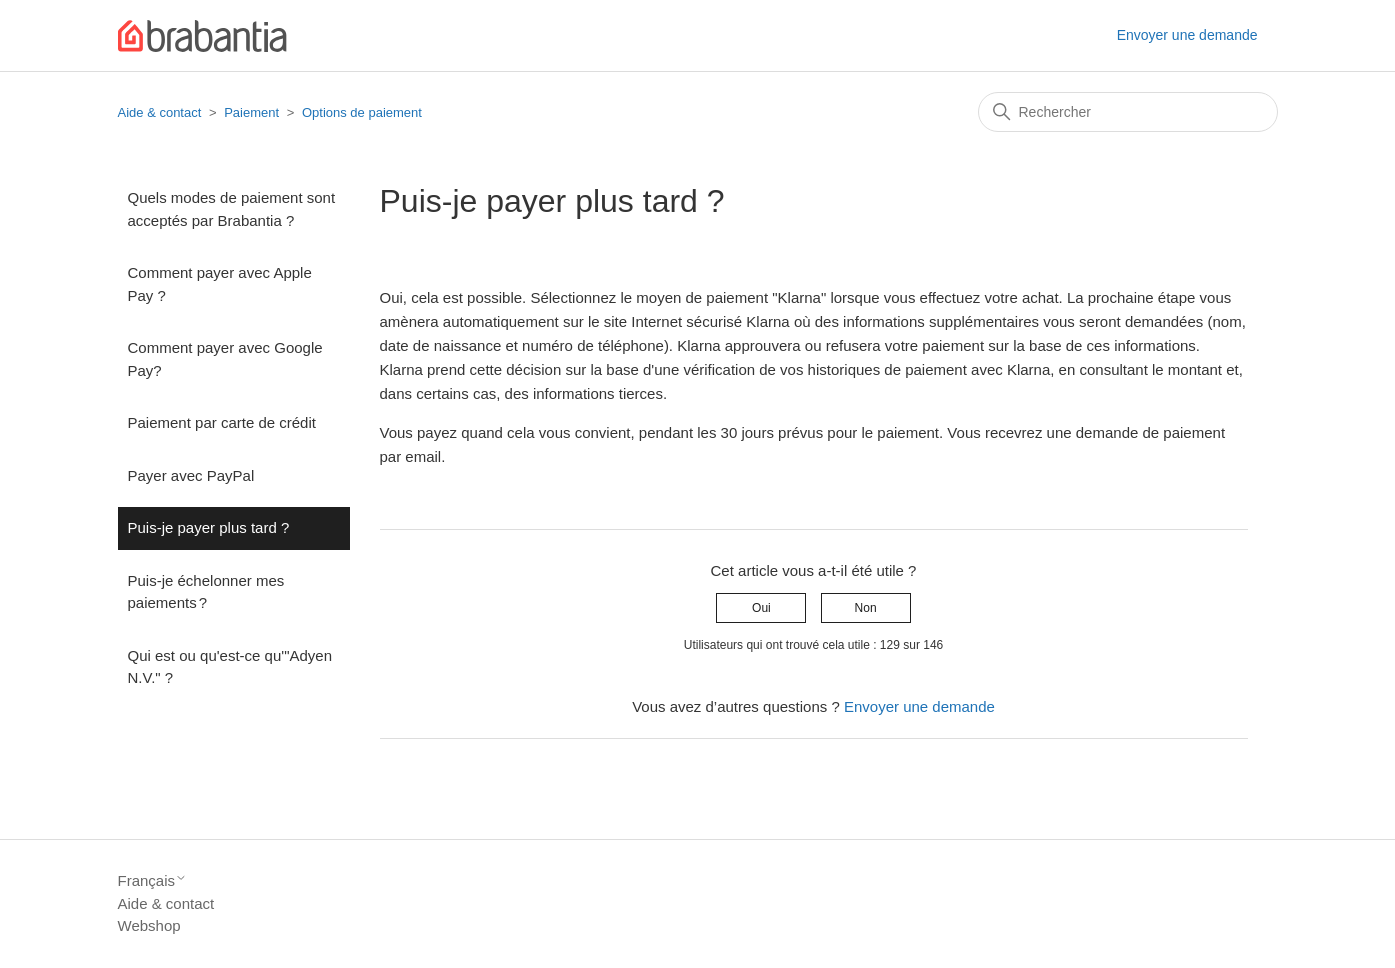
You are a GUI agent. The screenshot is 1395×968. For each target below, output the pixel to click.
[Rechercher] (1128, 112)
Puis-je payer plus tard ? (209, 527)
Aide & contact (160, 112)
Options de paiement (362, 112)
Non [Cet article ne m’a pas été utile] (866, 608)
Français (153, 880)
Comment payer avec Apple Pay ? (220, 284)
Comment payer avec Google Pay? (225, 359)
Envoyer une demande (1187, 35)
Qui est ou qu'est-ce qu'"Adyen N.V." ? (230, 667)
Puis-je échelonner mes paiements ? (206, 592)
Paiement (251, 112)
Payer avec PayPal (191, 475)
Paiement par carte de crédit (222, 422)
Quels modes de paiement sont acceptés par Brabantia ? (232, 209)
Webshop (149, 925)
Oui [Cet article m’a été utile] (761, 608)
